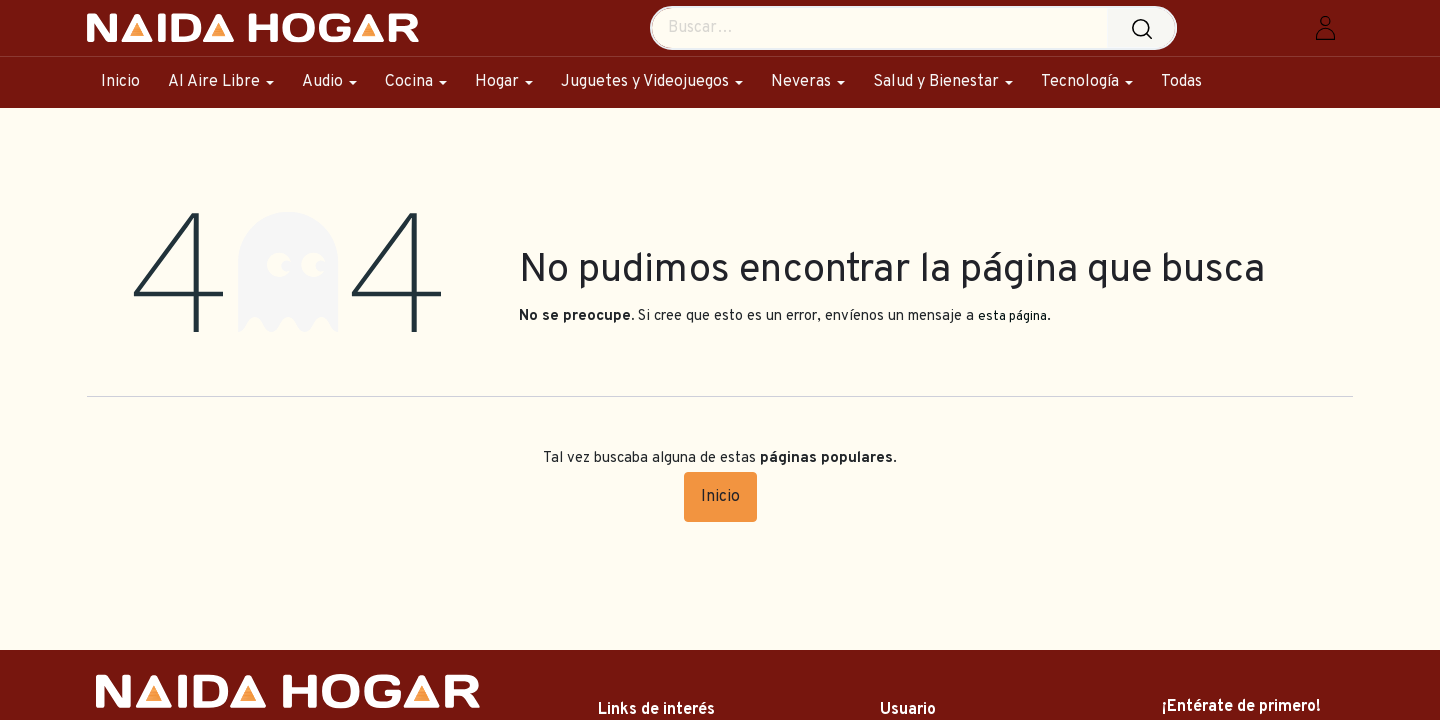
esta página (1012, 316)
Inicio (720, 497)
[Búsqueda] (1147, 28)
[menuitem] (127, 82)
